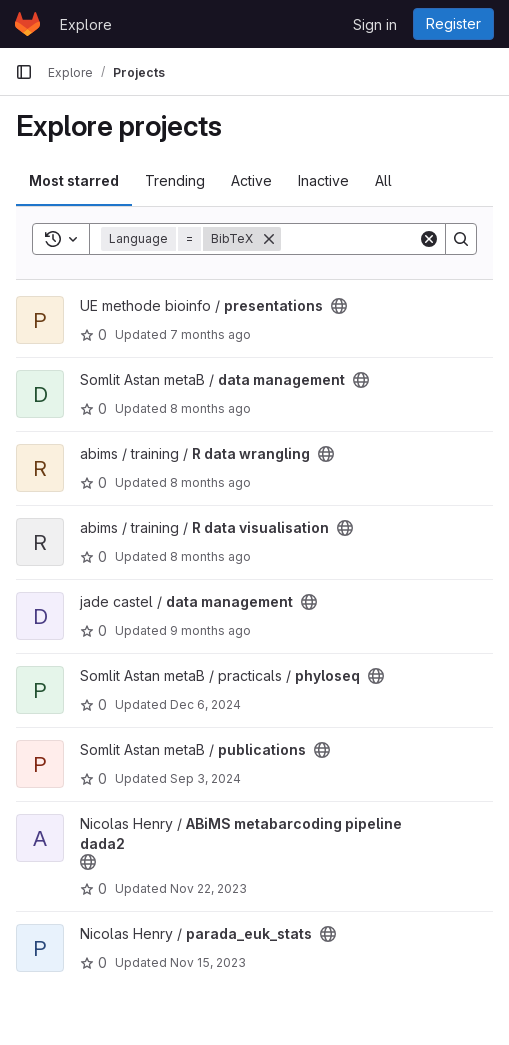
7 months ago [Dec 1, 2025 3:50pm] (210, 334)
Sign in (375, 24)
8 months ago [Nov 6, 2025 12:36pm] (210, 482)
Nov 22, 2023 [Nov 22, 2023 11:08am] (208, 888)
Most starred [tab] (74, 180)
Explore (86, 24)
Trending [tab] (175, 180)
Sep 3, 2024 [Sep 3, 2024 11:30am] (205, 778)
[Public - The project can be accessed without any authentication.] (339, 306)
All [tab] (383, 180)
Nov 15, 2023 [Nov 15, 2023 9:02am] (208, 962)
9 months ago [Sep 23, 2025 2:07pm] (210, 630)
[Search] (461, 239)
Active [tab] (251, 180)
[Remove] (269, 239)
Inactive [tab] (323, 180)
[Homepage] (27, 24)
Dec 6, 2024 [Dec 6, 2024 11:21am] (205, 704)
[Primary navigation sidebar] (24, 72)
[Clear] (429, 239)
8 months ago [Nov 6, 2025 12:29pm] (210, 556)
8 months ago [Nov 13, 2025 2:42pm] (210, 408)
